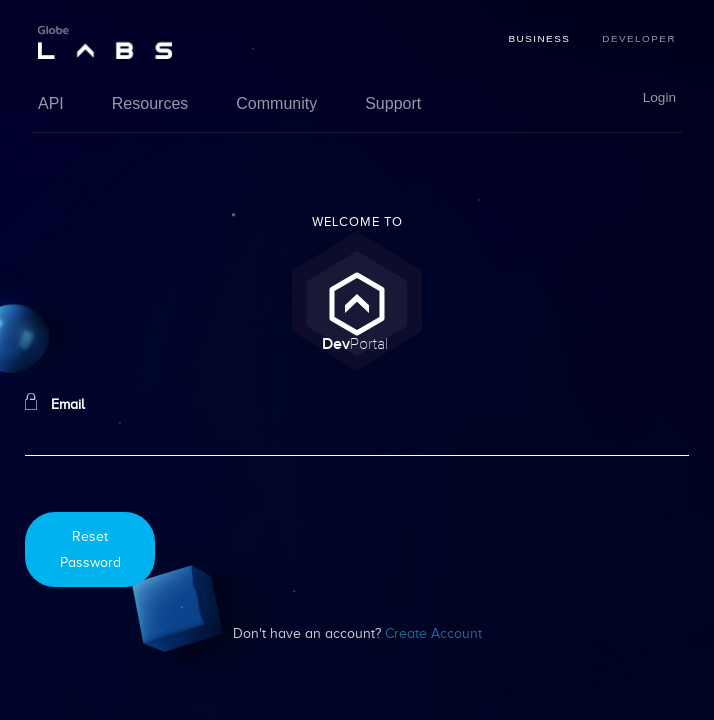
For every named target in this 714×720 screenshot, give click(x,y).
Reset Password (90, 549)
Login (659, 98)
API (51, 103)
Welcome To (357, 222)
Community (276, 103)
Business (539, 38)
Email (55, 402)
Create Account (433, 633)
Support (393, 103)
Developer (639, 38)
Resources (150, 103)
